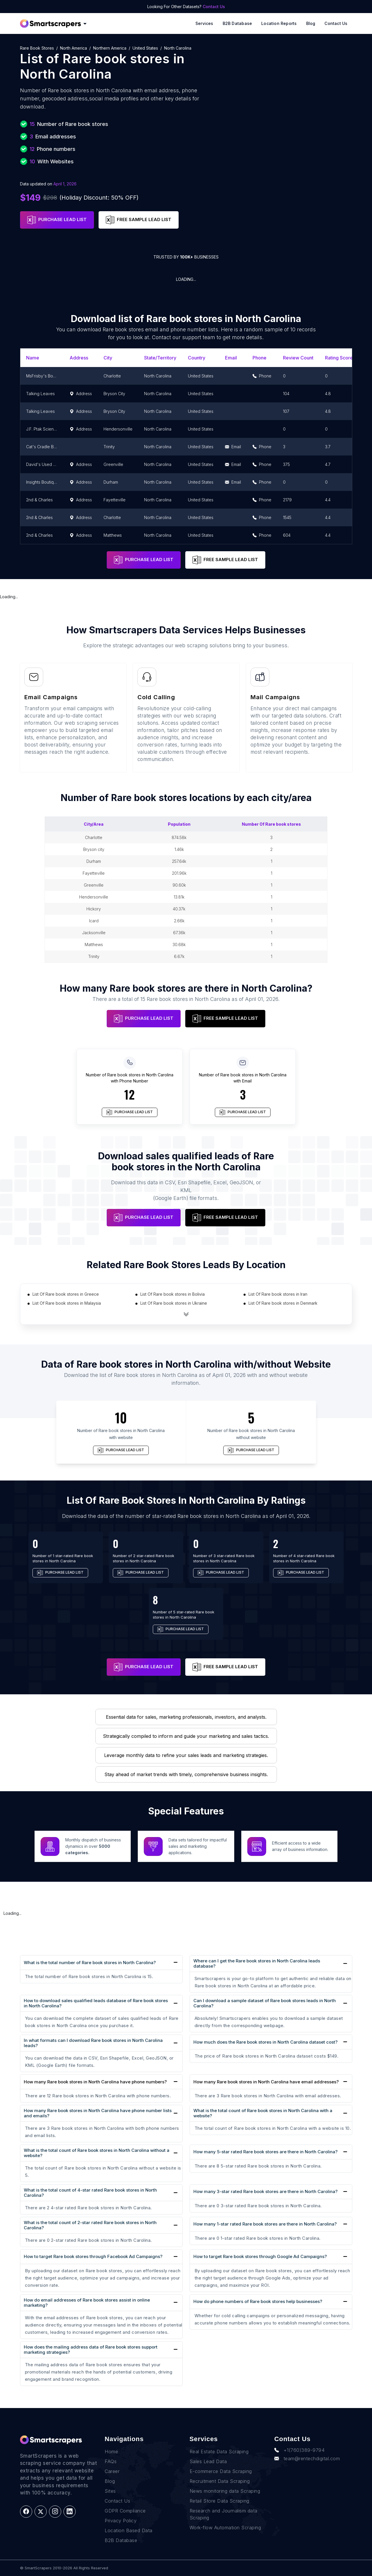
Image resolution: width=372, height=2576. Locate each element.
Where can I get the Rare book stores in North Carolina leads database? (256, 1963)
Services (204, 23)
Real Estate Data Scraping (219, 2451)
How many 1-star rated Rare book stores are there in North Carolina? (265, 2224)
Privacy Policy (121, 2520)
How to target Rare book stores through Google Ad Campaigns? (260, 2256)
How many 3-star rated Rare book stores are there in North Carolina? (265, 2191)
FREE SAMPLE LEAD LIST (138, 220)
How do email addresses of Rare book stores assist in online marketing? (87, 2302)
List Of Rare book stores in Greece (65, 1294)
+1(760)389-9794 (299, 2450)
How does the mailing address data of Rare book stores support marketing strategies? (90, 2349)
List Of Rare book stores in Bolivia (172, 1294)
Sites (110, 2491)
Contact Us (214, 6)
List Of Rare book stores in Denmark (282, 1303)
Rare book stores (37, 48)
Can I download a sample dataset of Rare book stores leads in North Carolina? (264, 2003)
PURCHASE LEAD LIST (57, 220)
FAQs (111, 2461)
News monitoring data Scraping (225, 2491)
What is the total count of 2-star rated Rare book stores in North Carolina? (90, 2225)
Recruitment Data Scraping (220, 2481)
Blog (310, 23)
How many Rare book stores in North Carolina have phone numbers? (95, 2082)
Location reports (279, 23)
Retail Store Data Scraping (219, 2501)
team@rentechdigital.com (307, 2458)
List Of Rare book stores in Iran (277, 1294)
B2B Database (237, 23)
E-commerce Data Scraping (221, 2471)
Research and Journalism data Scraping (223, 2514)
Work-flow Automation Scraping (225, 2527)
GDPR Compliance (125, 2511)
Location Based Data (129, 2530)
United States (145, 48)
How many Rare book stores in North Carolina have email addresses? (266, 2082)
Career (112, 2471)
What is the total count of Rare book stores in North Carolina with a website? (262, 2113)
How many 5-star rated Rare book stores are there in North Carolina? (265, 2151)
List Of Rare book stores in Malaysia (66, 1303)
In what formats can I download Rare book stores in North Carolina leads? (93, 2043)
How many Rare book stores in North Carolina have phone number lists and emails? (98, 2113)
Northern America (109, 48)
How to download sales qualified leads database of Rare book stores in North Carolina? (96, 2003)
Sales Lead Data (208, 2461)
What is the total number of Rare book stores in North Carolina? (90, 1962)
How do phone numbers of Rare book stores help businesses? (257, 2301)
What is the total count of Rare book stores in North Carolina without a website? (96, 2152)
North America (73, 48)
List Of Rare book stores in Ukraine (173, 1303)
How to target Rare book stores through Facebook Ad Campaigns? (93, 2256)
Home (111, 2451)
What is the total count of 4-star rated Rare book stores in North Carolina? (90, 2192)
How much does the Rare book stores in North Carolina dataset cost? (265, 2042)
